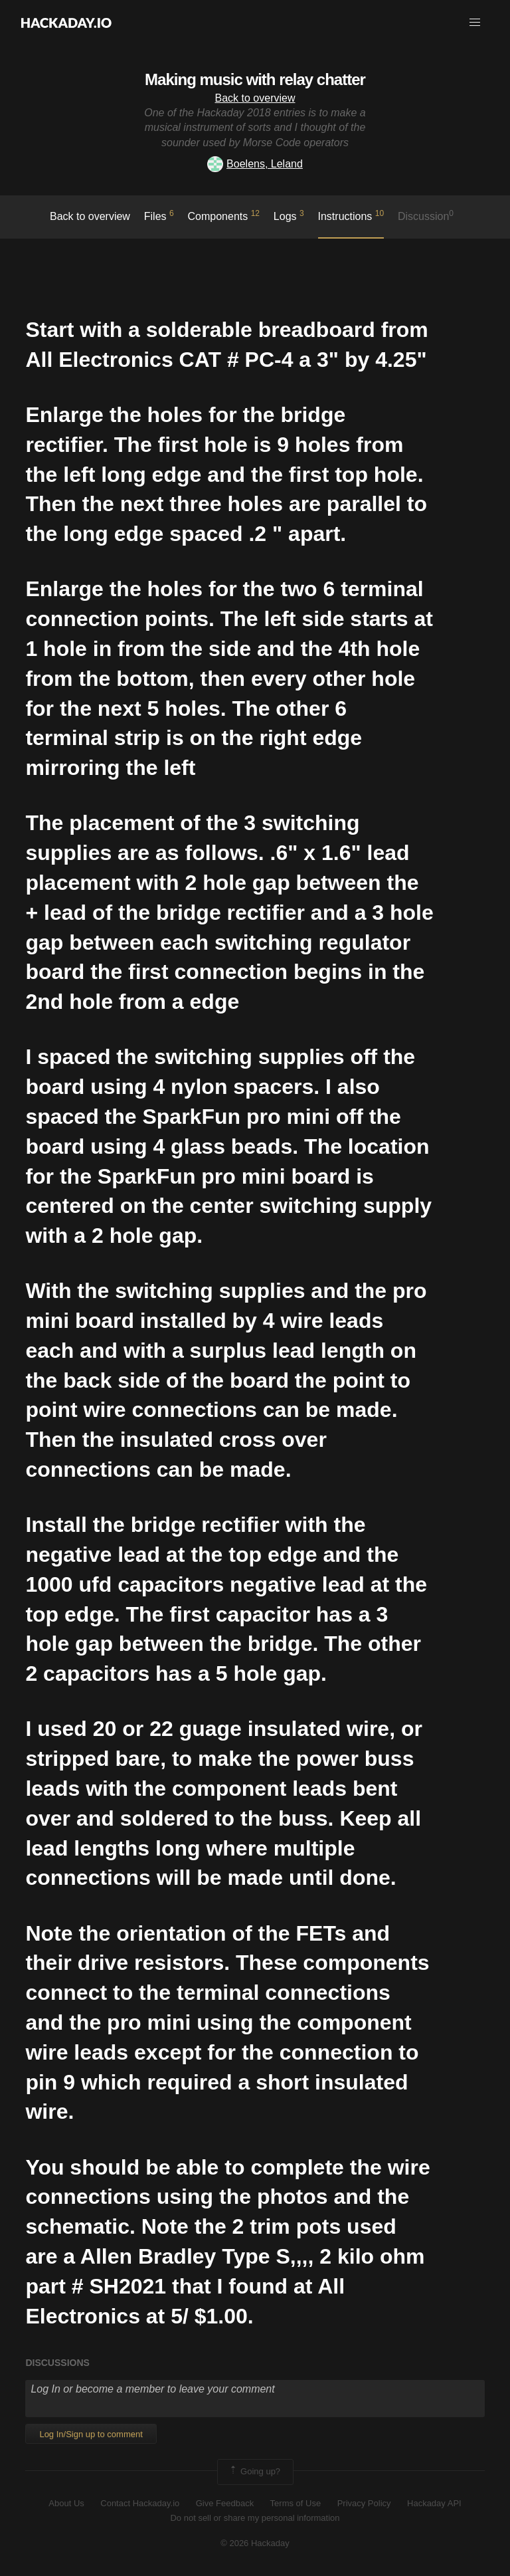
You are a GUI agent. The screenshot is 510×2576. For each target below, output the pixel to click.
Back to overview (255, 98)
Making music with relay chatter (255, 79)
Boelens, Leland (255, 163)
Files (159, 215)
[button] (474, 22)
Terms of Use (295, 2503)
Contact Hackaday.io (139, 2503)
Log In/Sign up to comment (90, 2434)
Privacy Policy (364, 2503)
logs (289, 215)
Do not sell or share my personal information (254, 2518)
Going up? (254, 2471)
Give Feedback (225, 2503)
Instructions (351, 215)
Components (224, 215)
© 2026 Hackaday (255, 2543)
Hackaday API (434, 2503)
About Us (66, 2503)
